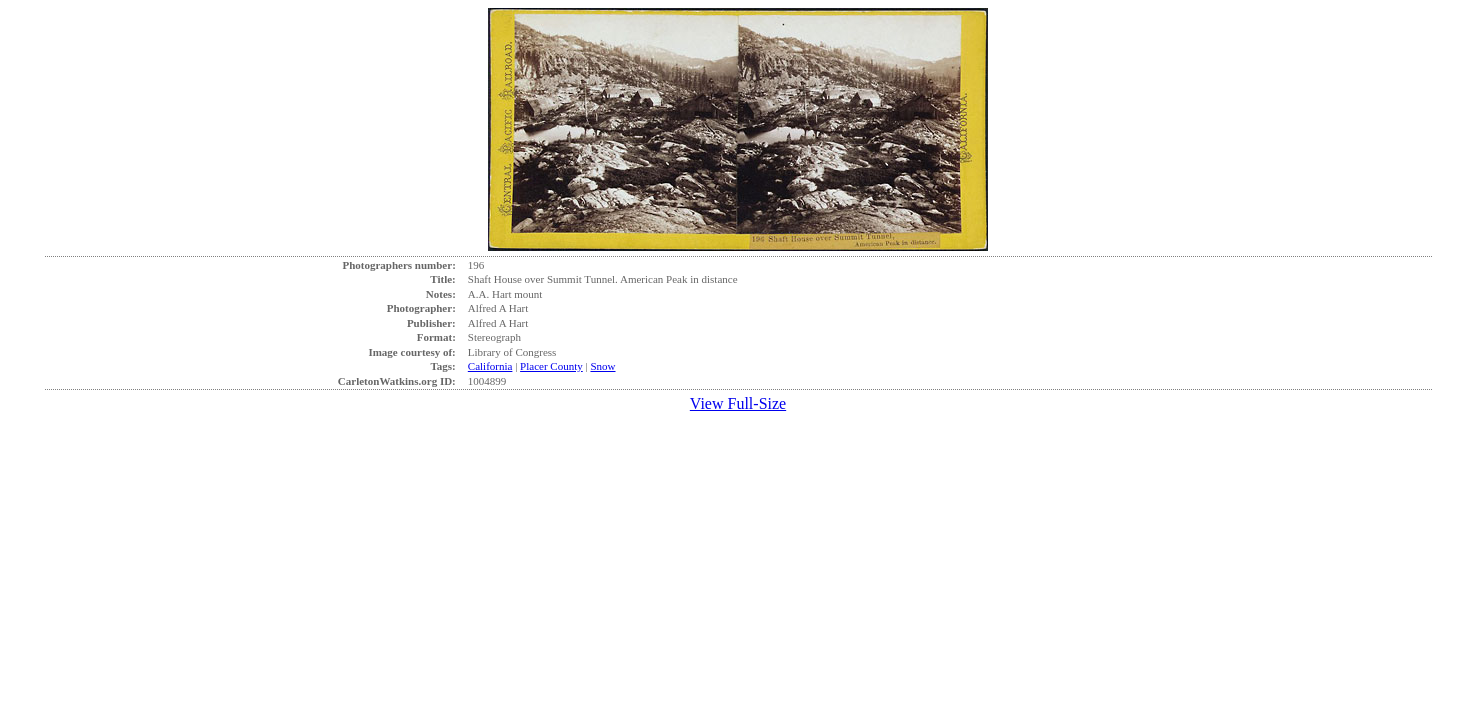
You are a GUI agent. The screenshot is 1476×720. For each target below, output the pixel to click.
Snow (602, 366)
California (490, 366)
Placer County (551, 366)
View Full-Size (738, 403)
